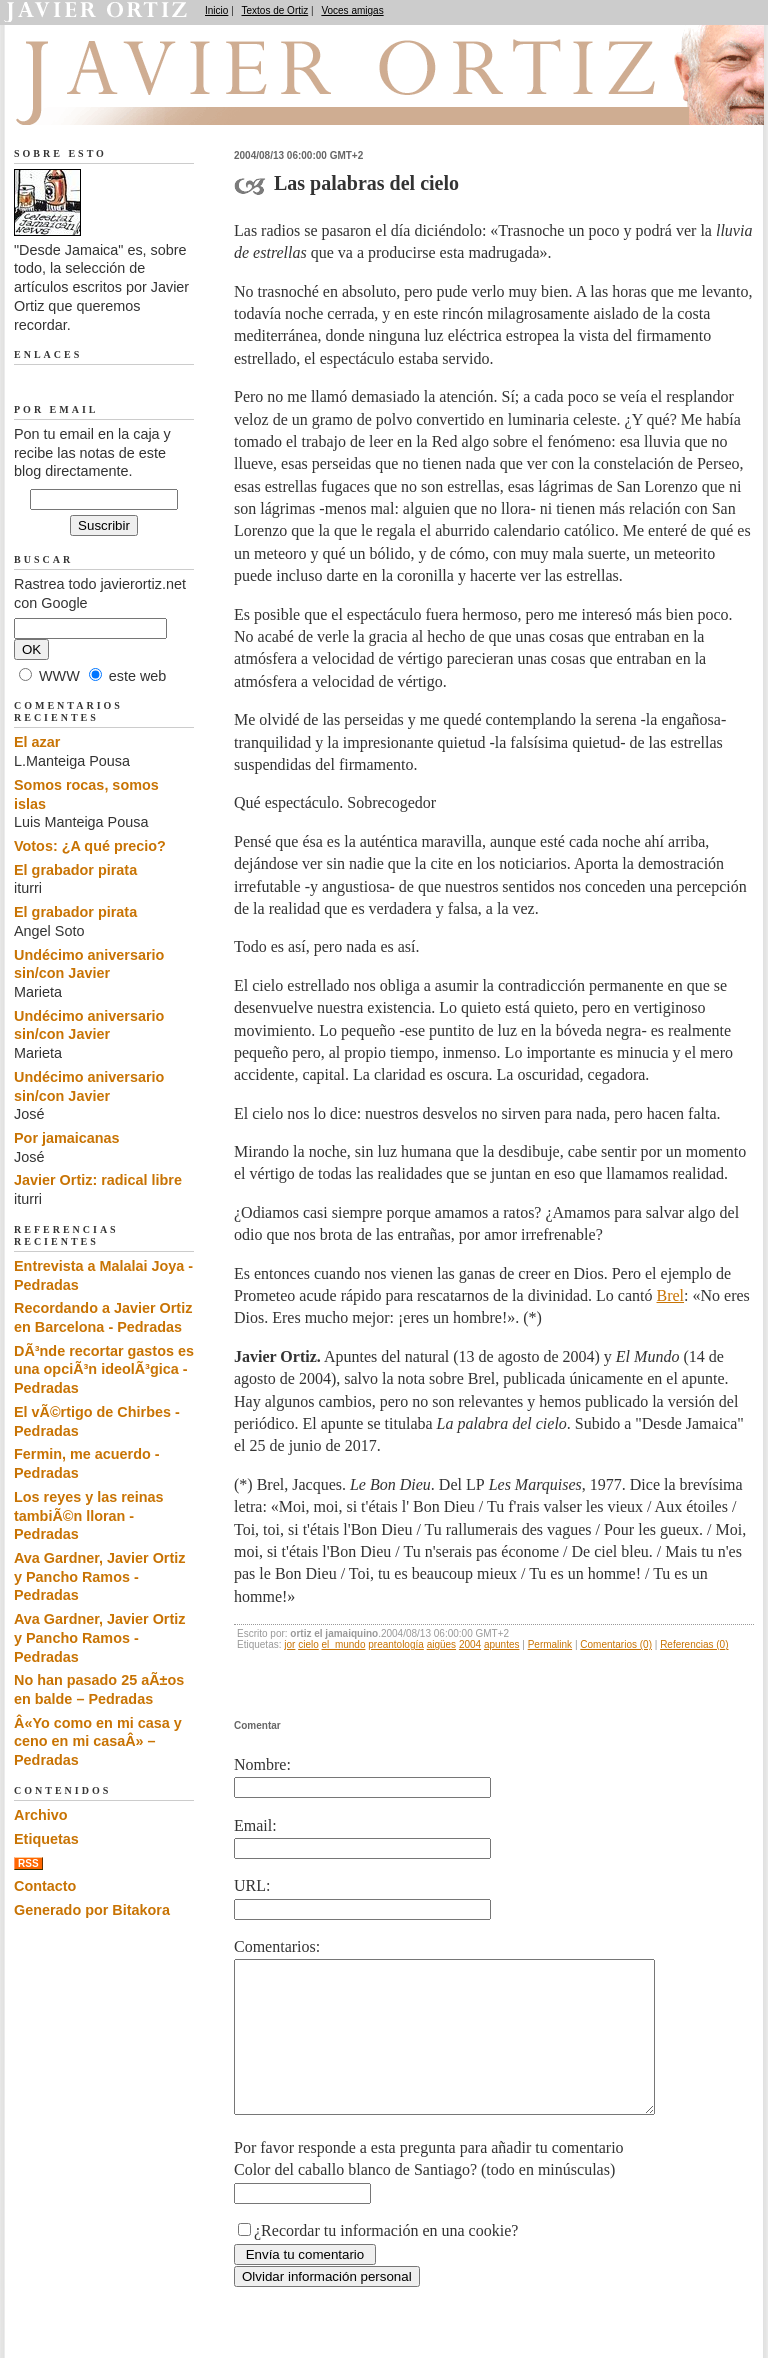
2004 (470, 1644)
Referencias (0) (694, 1644)
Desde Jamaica (121, 101)
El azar (37, 742)
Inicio (216, 10)
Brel (671, 1295)
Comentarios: (277, 1946)
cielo (308, 1644)
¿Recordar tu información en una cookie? (386, 2260)
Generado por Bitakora (92, 1910)
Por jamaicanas (67, 1138)
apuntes (502, 1644)
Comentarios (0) (616, 1644)
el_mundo (344, 1644)
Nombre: (262, 1764)
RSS (28, 1863)
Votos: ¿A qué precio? (90, 846)
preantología (396, 1644)
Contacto (45, 1886)
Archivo (41, 1815)
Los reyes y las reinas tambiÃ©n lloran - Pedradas (89, 1515)
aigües (441, 1644)
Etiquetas (46, 1839)
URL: (252, 1885)
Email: (255, 1825)
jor (289, 1644)
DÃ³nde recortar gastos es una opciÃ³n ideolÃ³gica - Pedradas (104, 1369)
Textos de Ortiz (275, 10)
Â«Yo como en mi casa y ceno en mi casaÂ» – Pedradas (98, 1741)
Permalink (550, 1644)
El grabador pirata (75, 870)
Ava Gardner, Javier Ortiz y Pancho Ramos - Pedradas (99, 1576)
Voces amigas (352, 10)
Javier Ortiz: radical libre (98, 1180)
